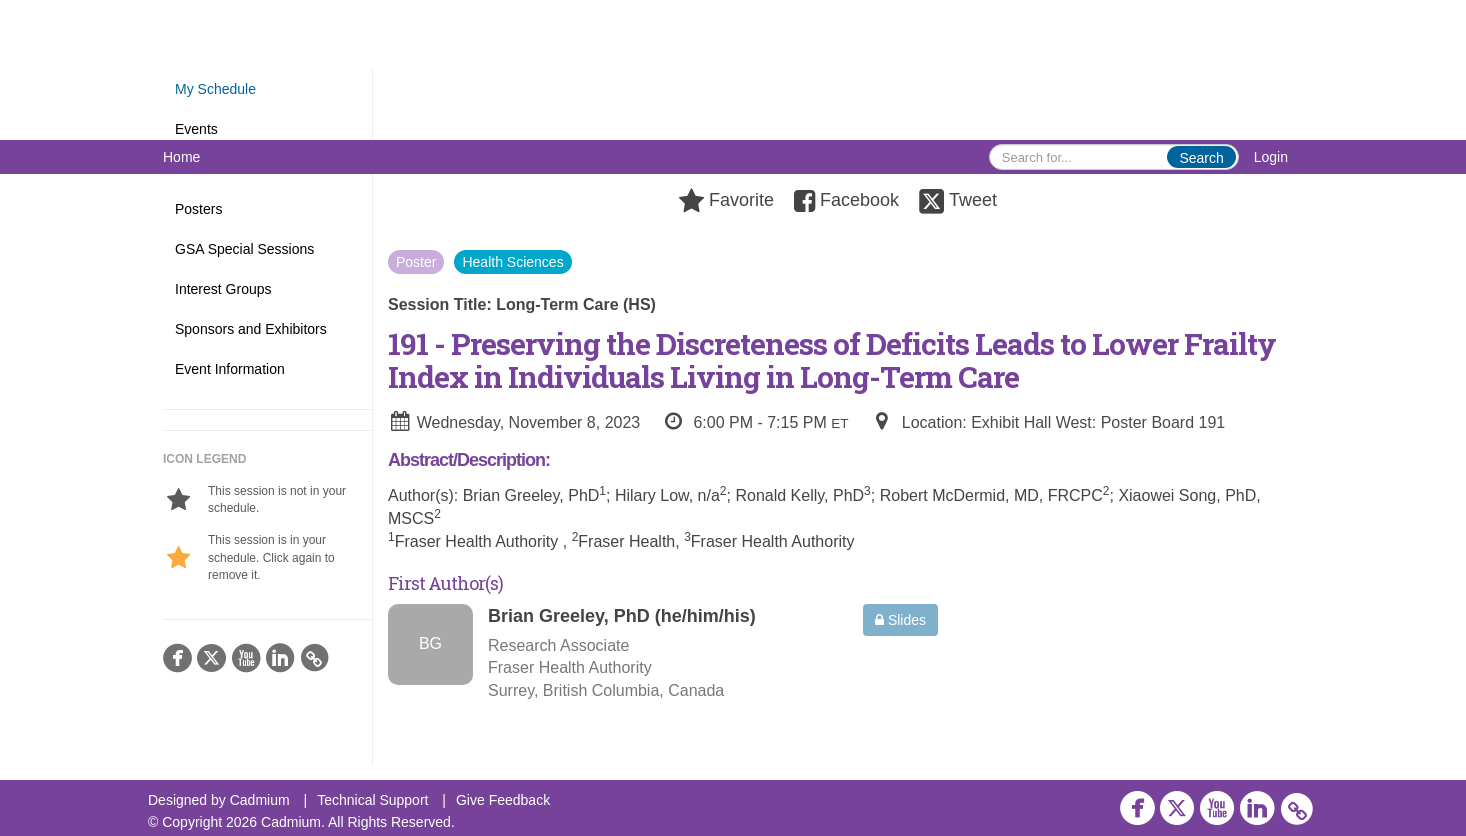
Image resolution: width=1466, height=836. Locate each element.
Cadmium (260, 800)
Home (181, 157)
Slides (900, 620)
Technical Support (372, 800)
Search (1201, 158)
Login (1271, 157)
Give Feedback (503, 800)
